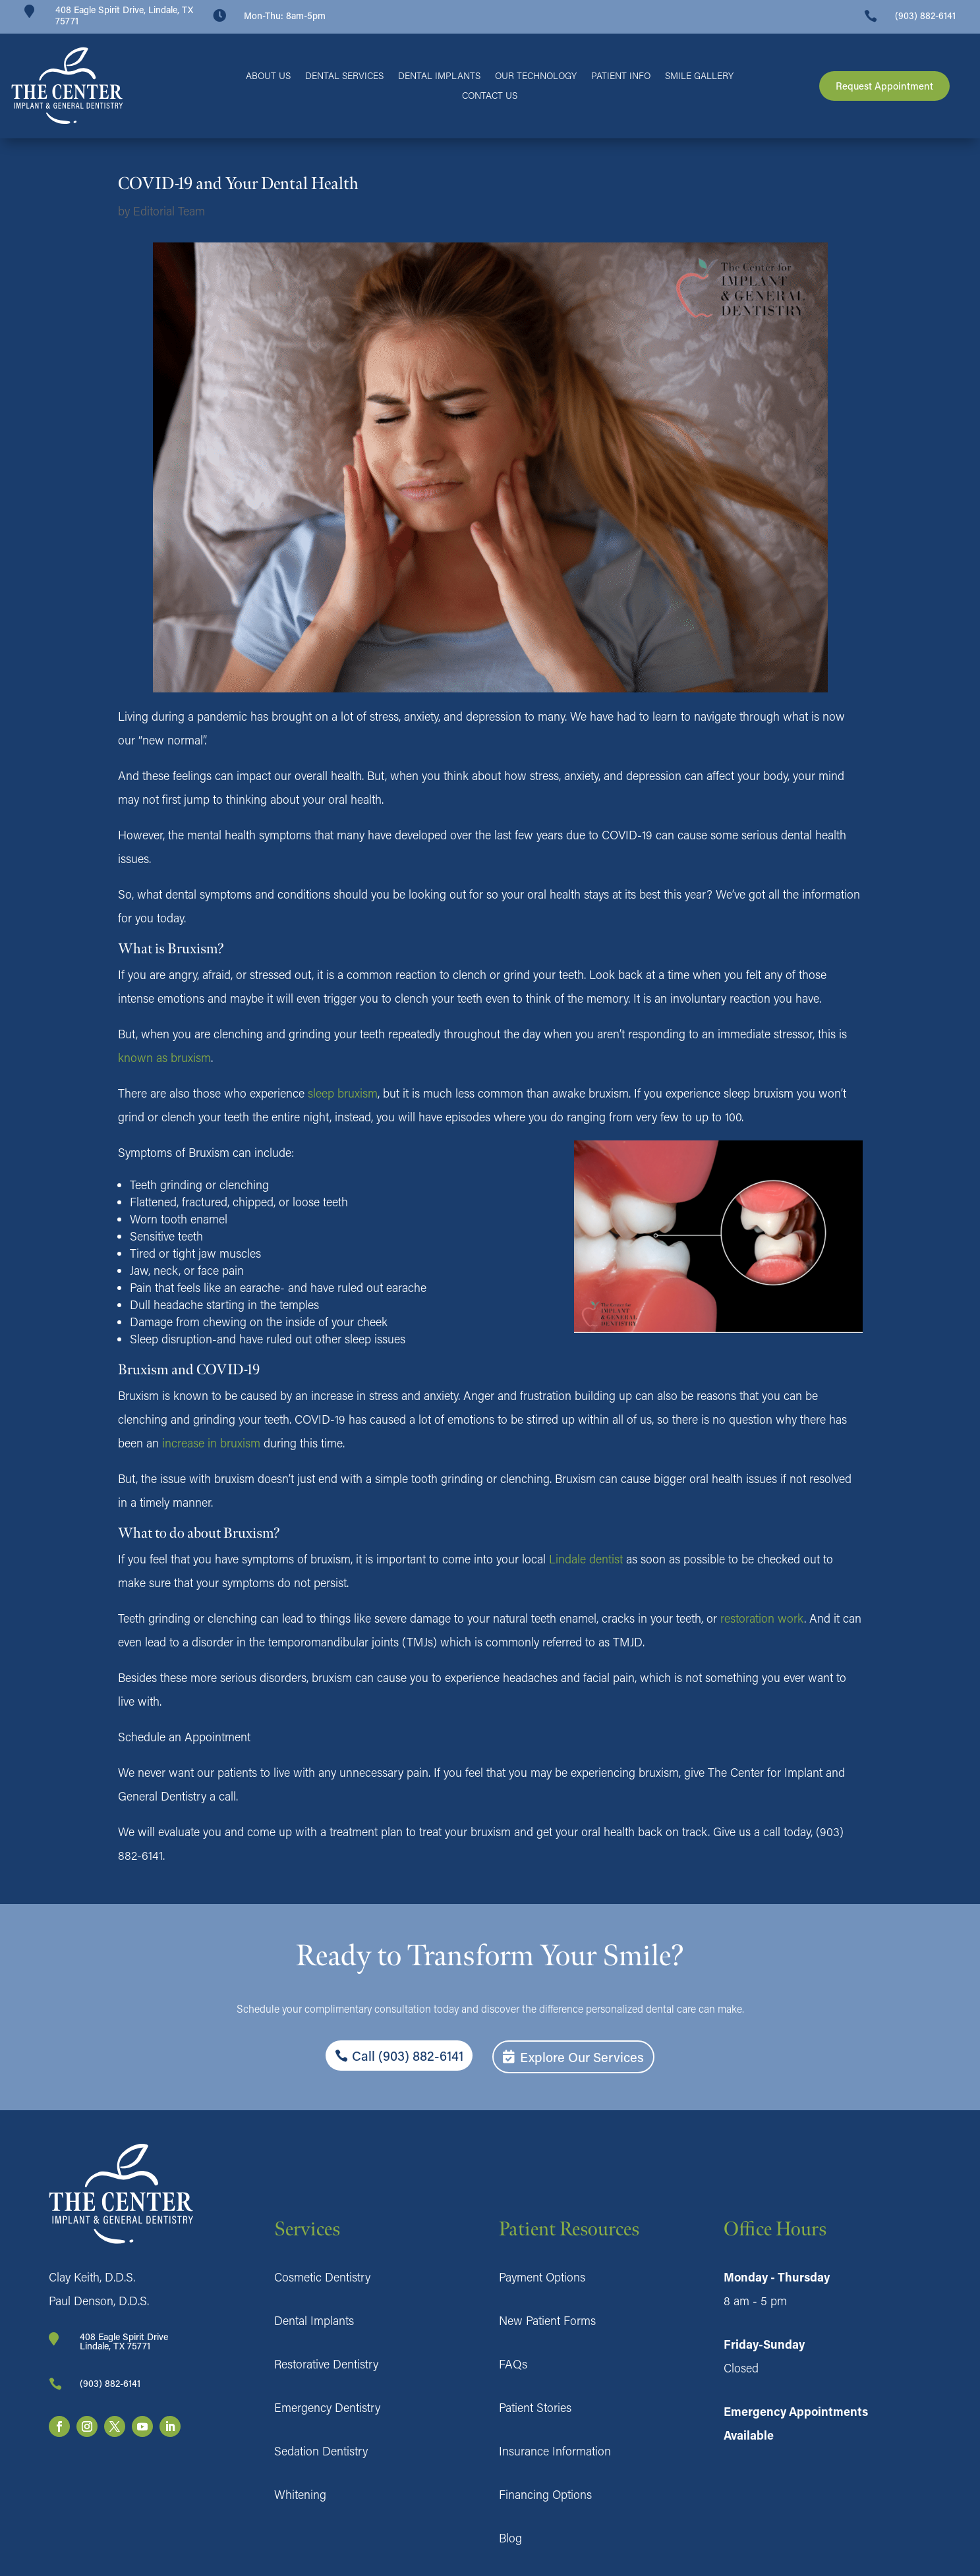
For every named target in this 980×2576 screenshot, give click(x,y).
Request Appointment (884, 85)
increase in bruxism (211, 1443)
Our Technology (536, 76)
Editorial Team (169, 211)
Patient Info (620, 76)
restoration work (762, 1618)
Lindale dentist (586, 1559)
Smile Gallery (699, 76)
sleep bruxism (343, 1093)
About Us (268, 76)
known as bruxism (164, 1057)
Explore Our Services (582, 2056)
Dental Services (344, 76)
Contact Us (489, 96)
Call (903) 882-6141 (407, 2055)
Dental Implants (439, 76)
